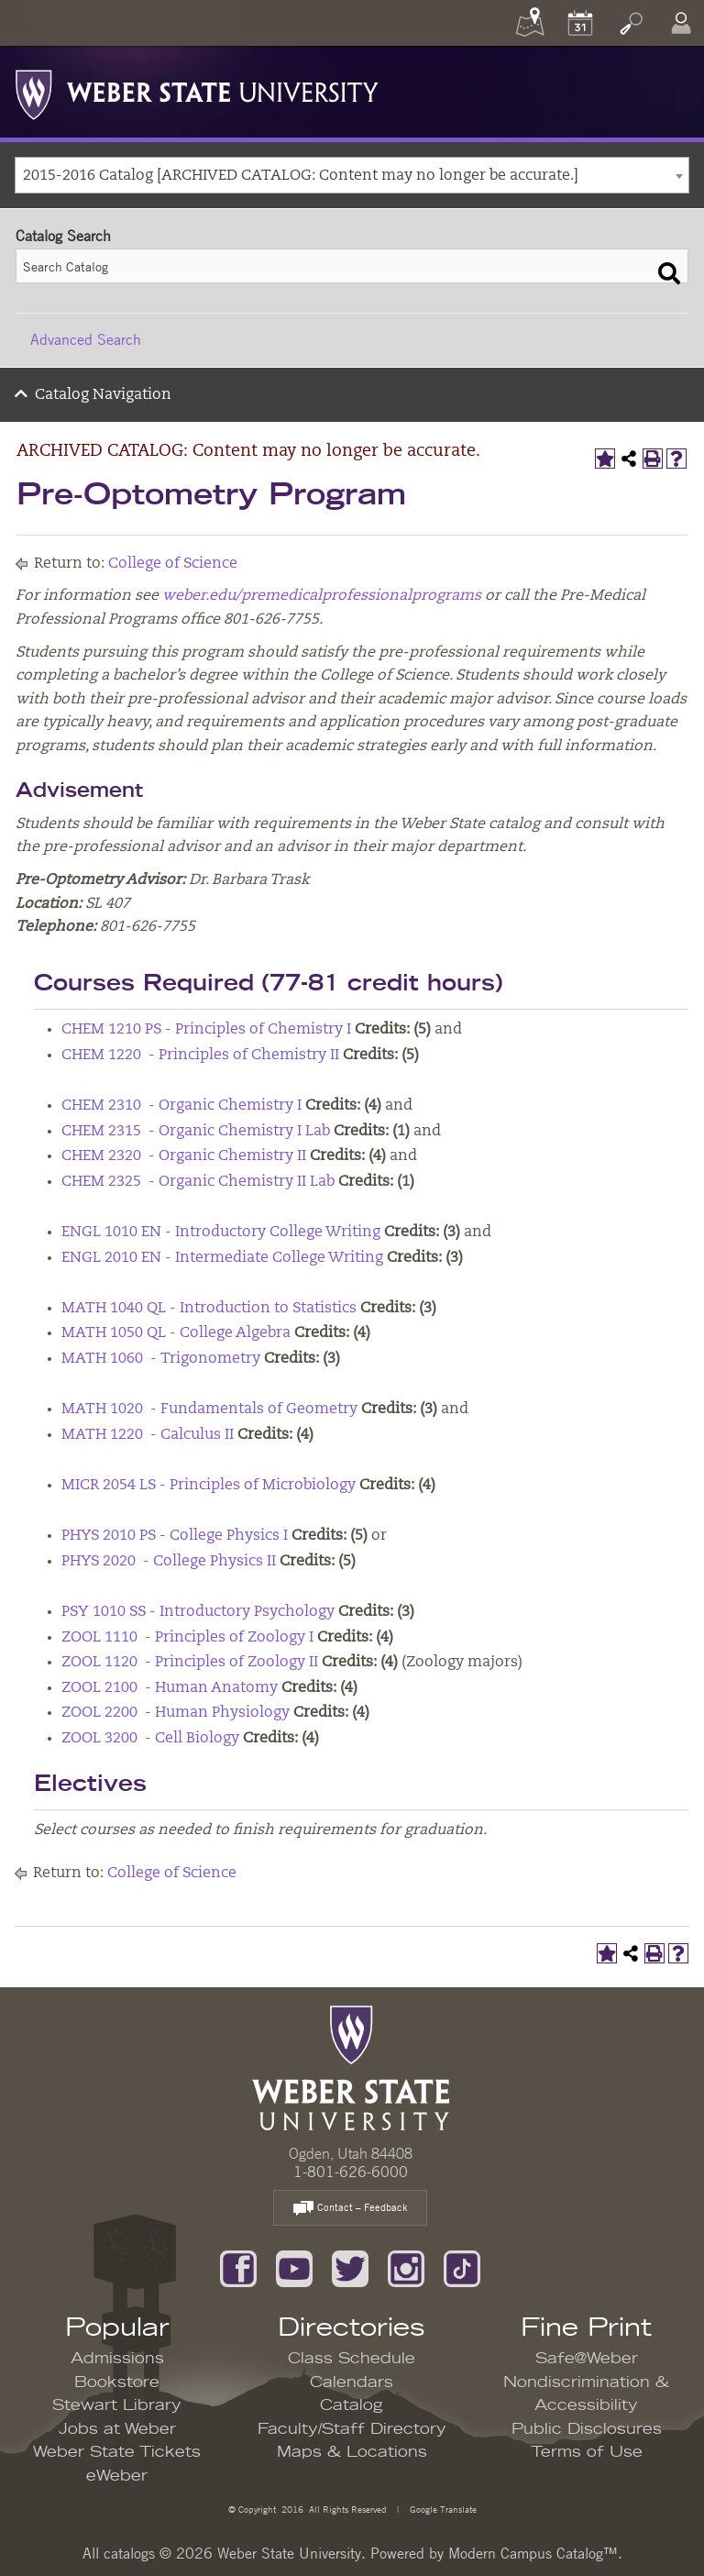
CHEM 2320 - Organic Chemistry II (183, 1156)
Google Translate (442, 2509)
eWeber (117, 2476)
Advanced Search (85, 339)
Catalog (351, 2405)
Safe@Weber (586, 2358)
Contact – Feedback (350, 2208)
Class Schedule (351, 2358)
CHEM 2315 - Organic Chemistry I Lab (195, 1131)
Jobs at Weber (117, 2429)
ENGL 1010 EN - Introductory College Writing (220, 1232)
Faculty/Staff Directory (352, 2429)
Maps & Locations (352, 2452)
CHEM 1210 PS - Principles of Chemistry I (206, 1030)
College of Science (172, 564)
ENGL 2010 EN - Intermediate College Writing (222, 1258)
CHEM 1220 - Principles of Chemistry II (200, 1055)
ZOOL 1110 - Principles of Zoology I (187, 1638)
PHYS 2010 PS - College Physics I (174, 1536)
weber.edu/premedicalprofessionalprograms (321, 596)
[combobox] (352, 175)
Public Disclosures (587, 2429)
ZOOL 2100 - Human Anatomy (169, 1688)
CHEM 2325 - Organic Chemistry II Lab (198, 1182)
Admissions (117, 2358)
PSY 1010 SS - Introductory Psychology (198, 1612)
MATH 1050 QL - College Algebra (176, 1333)
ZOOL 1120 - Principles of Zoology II (189, 1662)
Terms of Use (587, 2452)
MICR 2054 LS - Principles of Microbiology (208, 1485)
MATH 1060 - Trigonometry (160, 1359)
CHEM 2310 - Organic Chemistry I (181, 1106)
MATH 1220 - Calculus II (147, 1435)
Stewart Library (117, 2405)
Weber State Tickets (117, 2452)
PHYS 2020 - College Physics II (168, 1561)
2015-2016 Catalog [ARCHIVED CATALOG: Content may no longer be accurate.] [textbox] (300, 176)
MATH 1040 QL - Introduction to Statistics (209, 1308)
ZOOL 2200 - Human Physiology (175, 1713)
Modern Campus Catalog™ (533, 2553)
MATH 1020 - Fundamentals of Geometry (209, 1409)
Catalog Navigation (103, 395)
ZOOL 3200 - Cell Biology (150, 1738)
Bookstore (117, 2382)
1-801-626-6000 (350, 2171)
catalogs (129, 2553)
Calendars (351, 2382)
